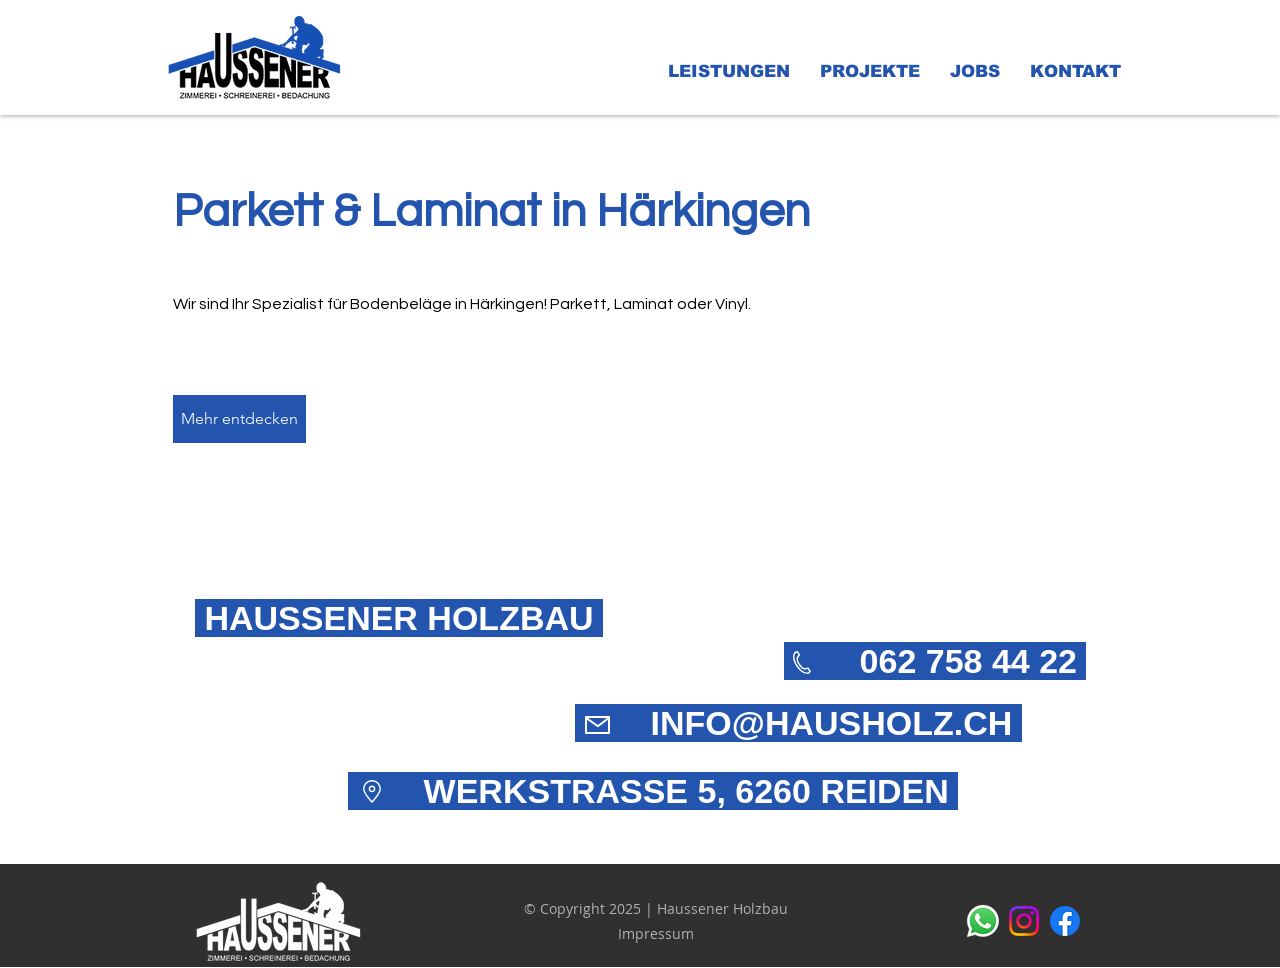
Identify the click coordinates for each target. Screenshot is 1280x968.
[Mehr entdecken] (239, 419)
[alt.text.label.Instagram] (1024, 921)
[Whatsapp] (983, 921)
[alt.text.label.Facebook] (1065, 921)
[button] (729, 72)
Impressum (656, 933)
